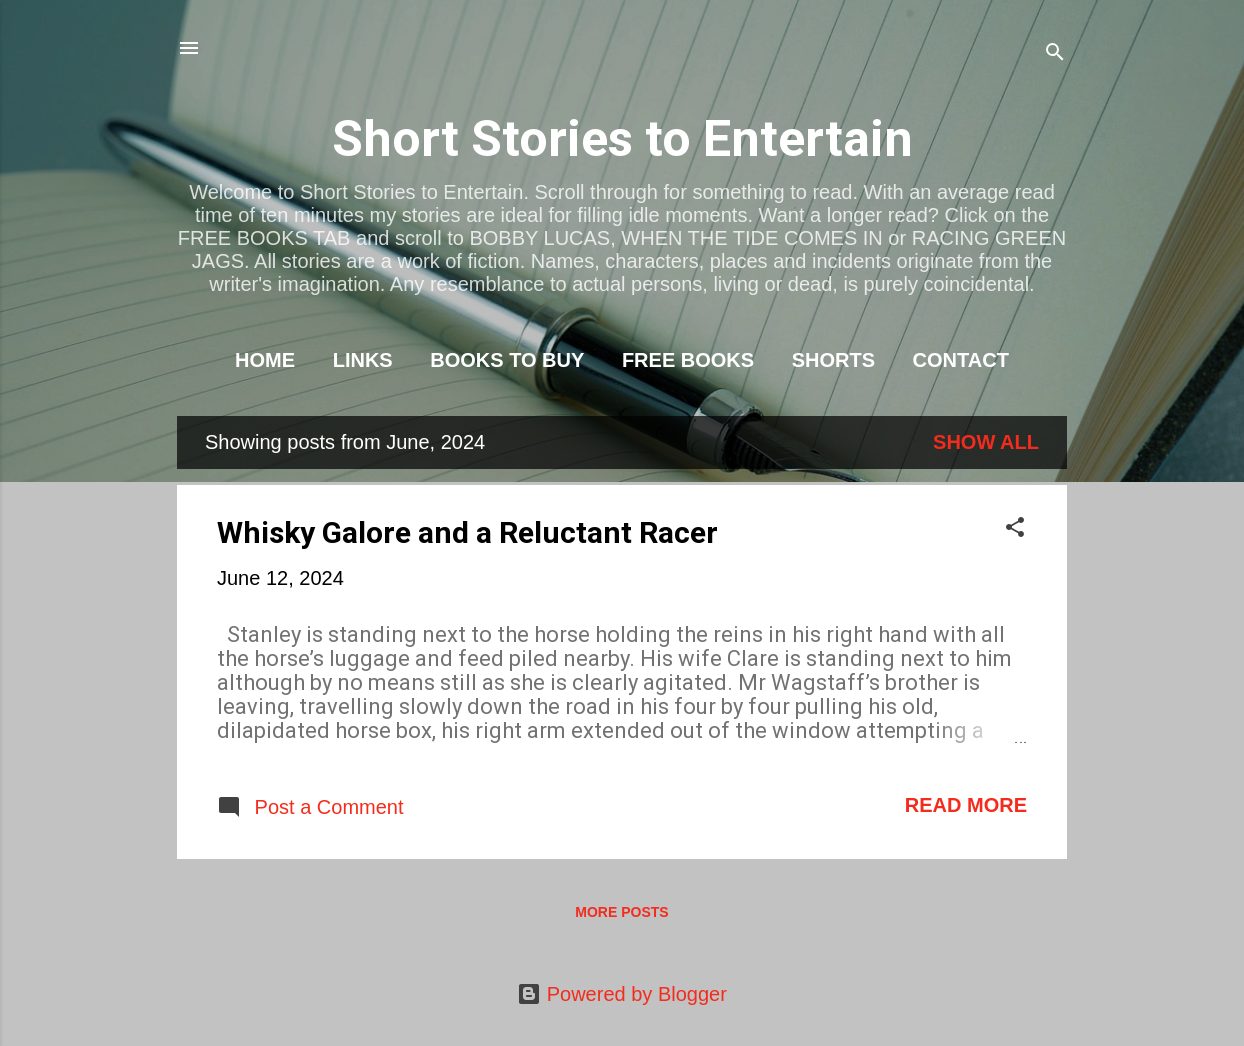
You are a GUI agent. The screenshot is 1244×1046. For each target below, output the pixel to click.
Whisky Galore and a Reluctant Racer (467, 532)
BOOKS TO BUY (507, 360)
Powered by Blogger (622, 994)
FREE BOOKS (688, 360)
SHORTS (833, 360)
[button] (1015, 529)
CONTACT (961, 360)
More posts (621, 912)
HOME (265, 360)
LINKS (363, 360)
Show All (986, 442)
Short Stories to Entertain (622, 139)
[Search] (1055, 54)
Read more (966, 805)
